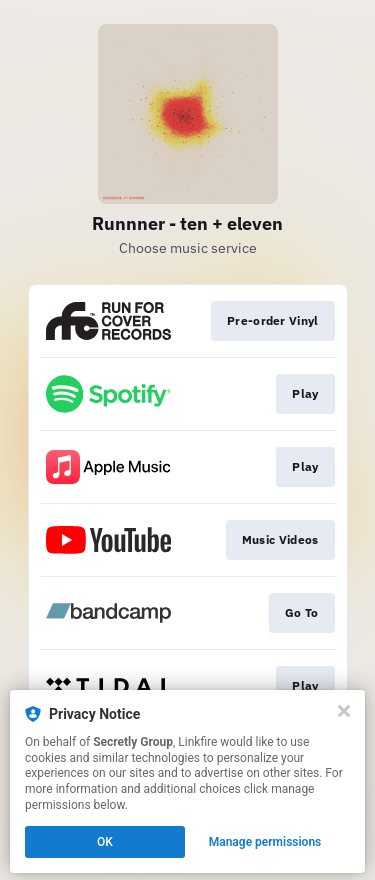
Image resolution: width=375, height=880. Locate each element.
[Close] (344, 711)
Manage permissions (265, 842)
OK (105, 842)
